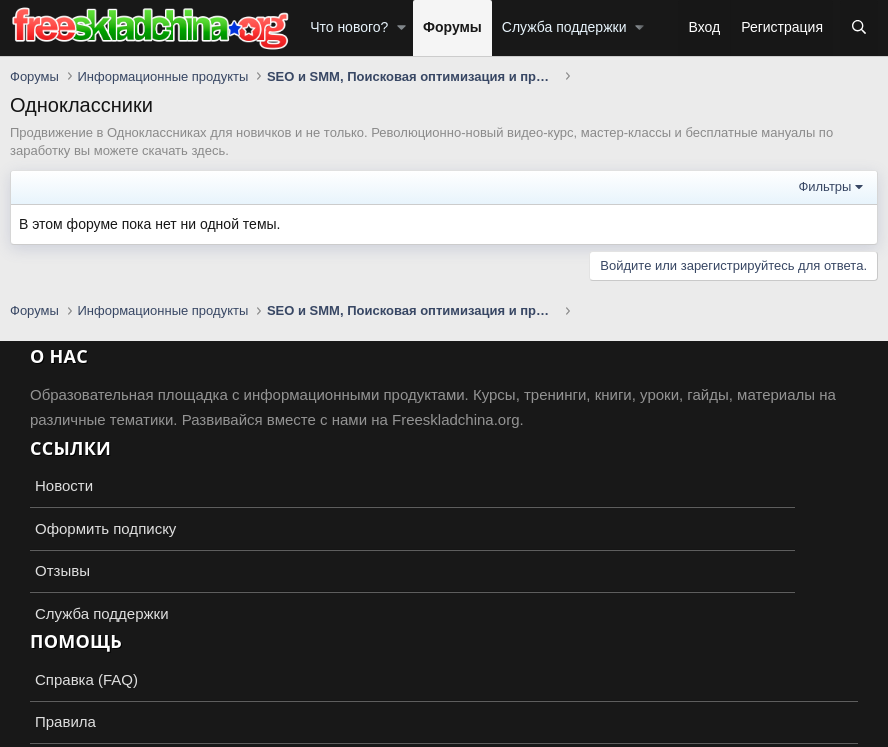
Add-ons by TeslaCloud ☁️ (444, 713)
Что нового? (349, 27)
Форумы (452, 27)
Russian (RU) (61, 676)
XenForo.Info (126, 729)
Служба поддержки (564, 27)
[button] (401, 28)
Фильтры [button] (824, 186)
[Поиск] (859, 28)
